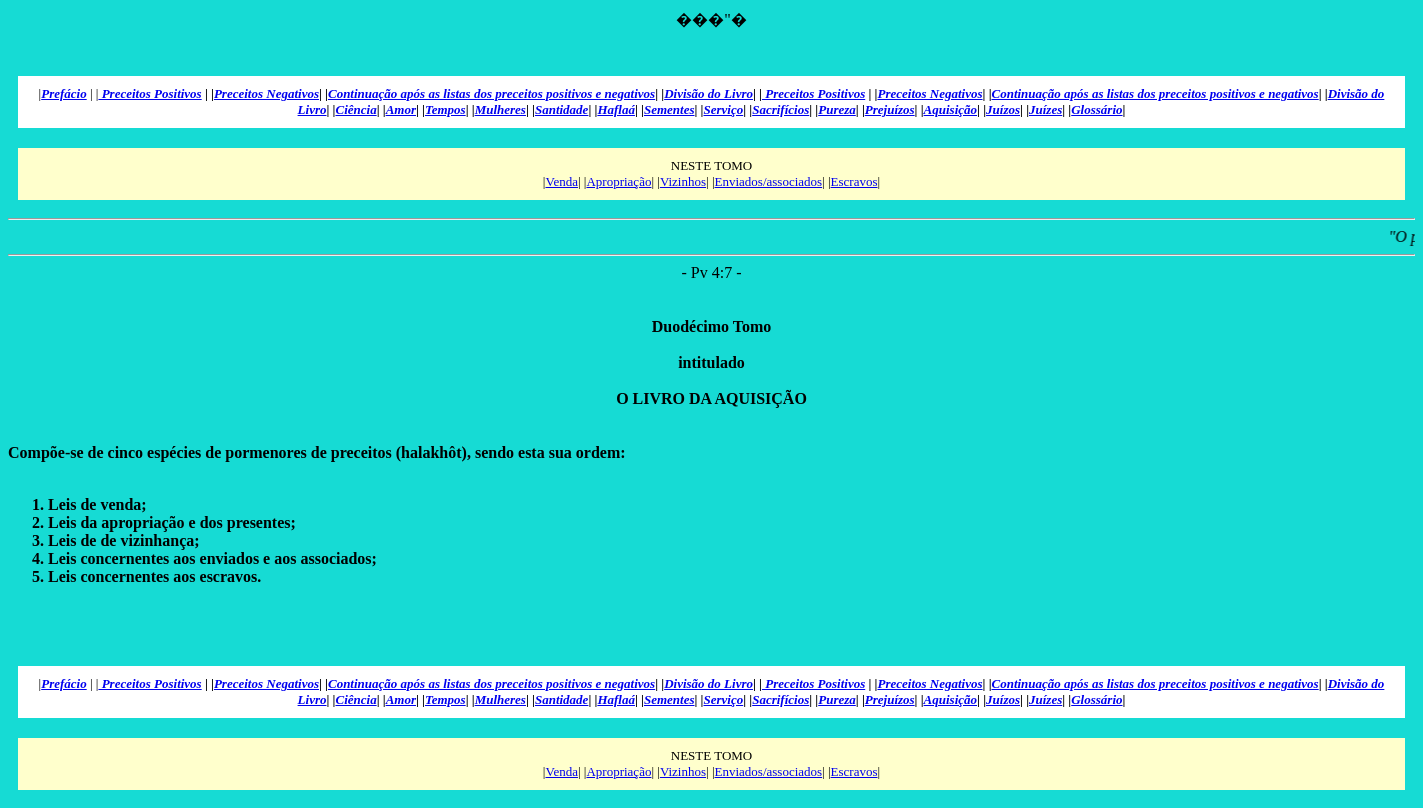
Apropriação (618, 181)
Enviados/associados (769, 181)
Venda (561, 181)
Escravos (854, 181)
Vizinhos (683, 181)
